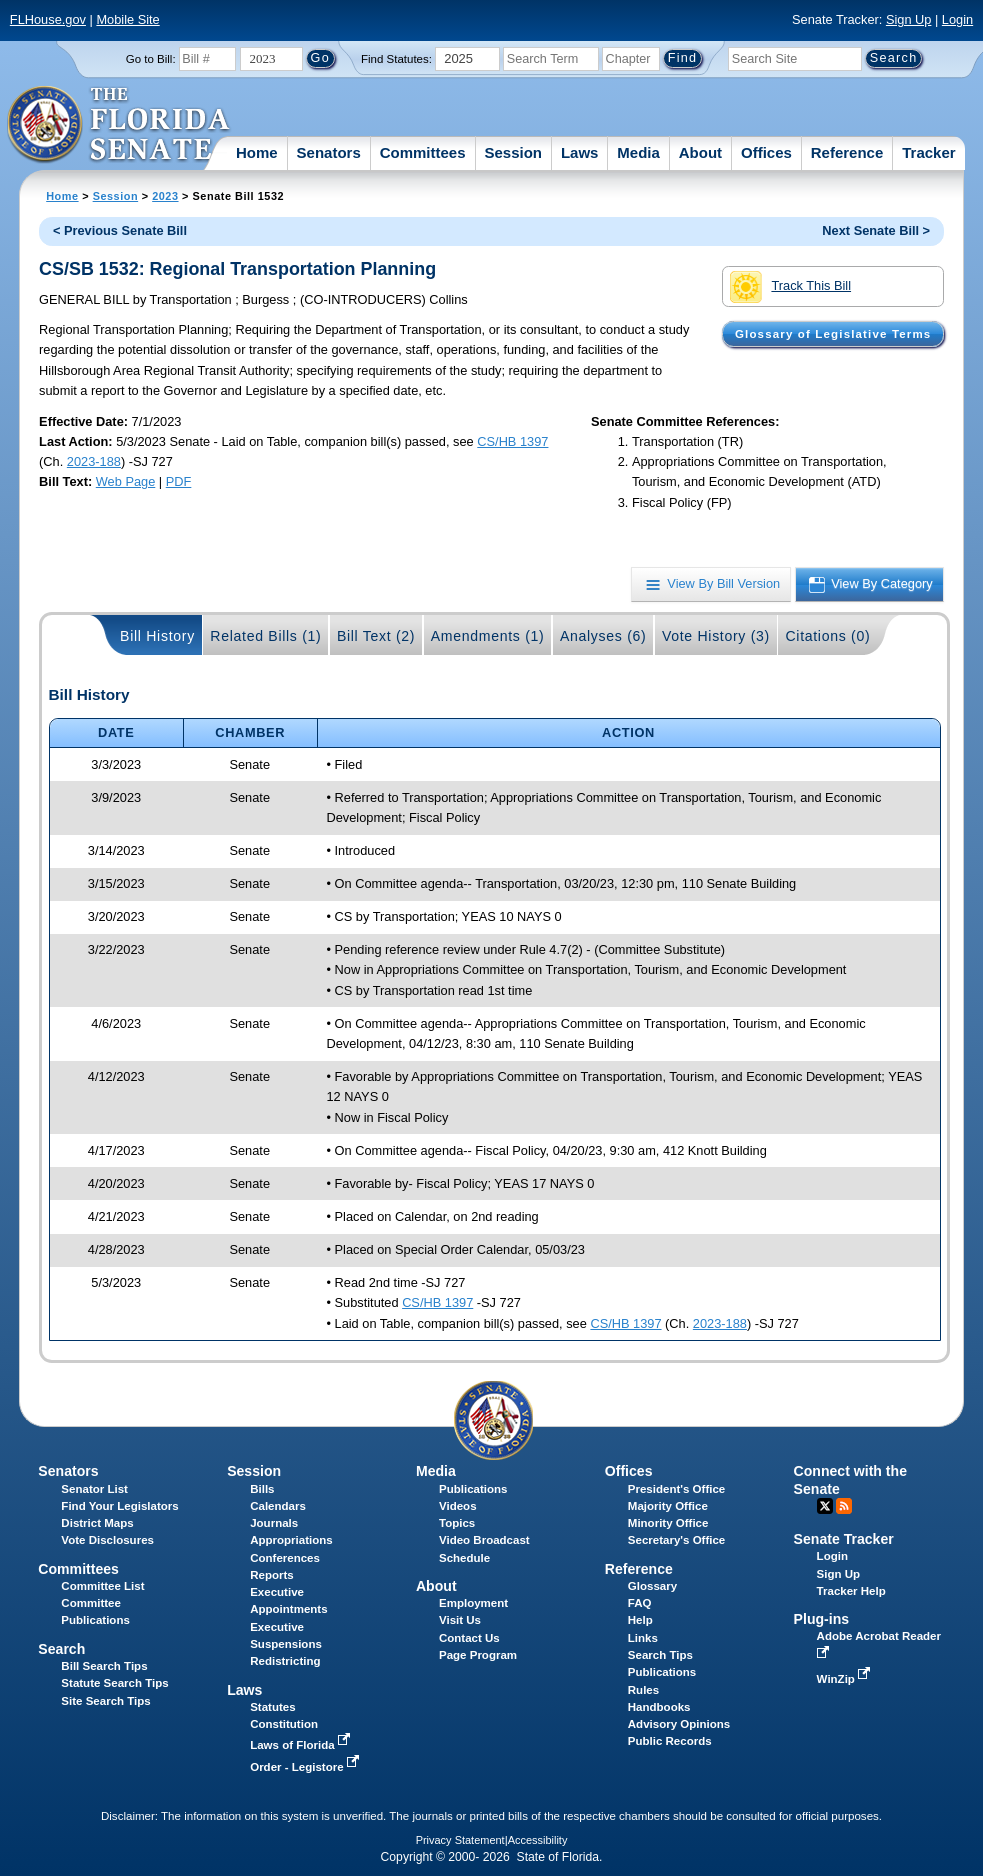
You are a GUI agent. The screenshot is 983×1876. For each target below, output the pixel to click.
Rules (643, 1690)
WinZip (845, 1679)
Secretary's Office (676, 1540)
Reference (847, 152)
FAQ (640, 1603)
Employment (473, 1603)
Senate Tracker (844, 1539)
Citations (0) (827, 636)
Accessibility (538, 1840)
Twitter (825, 1506)
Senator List (94, 1489)
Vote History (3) (716, 636)
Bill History (157, 636)
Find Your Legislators (119, 1506)
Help (640, 1620)
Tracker (928, 152)
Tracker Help (851, 1591)
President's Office (676, 1489)
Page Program (478, 1655)
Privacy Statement (460, 1840)
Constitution (284, 1724)
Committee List (102, 1586)
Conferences (285, 1558)
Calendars (278, 1506)
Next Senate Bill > (876, 230)
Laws (580, 152)
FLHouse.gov (48, 19)
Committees (423, 152)
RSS (844, 1506)
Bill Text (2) (376, 636)
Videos (458, 1506)
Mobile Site (127, 19)
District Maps (97, 1523)
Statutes (272, 1707)
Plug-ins (822, 1619)
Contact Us (469, 1638)
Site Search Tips (105, 1701)
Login (957, 19)
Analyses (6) (603, 636)
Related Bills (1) (265, 636)
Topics (457, 1523)
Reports (272, 1575)
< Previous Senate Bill (120, 230)
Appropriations (291, 1540)
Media (638, 152)
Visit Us (460, 1620)
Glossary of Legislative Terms (833, 334)
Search (61, 1649)
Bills (262, 1489)
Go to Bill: (151, 59)
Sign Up (909, 19)
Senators (329, 152)
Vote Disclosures (107, 1540)
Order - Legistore (306, 1767)
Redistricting (285, 1661)
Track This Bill (790, 287)
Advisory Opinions (679, 1724)
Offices (766, 152)
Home (257, 152)
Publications (473, 1489)
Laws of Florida (302, 1745)
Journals (274, 1523)
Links (643, 1638)
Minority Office (668, 1523)
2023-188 (94, 461)
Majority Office (668, 1506)
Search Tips (660, 1655)
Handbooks (659, 1707)
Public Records (670, 1741)
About (700, 152)
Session (513, 152)
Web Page (126, 481)
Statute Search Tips (114, 1683)
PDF (179, 481)
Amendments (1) (488, 636)
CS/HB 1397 (512, 441)
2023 (165, 196)
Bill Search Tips (104, 1666)
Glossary (652, 1586)
